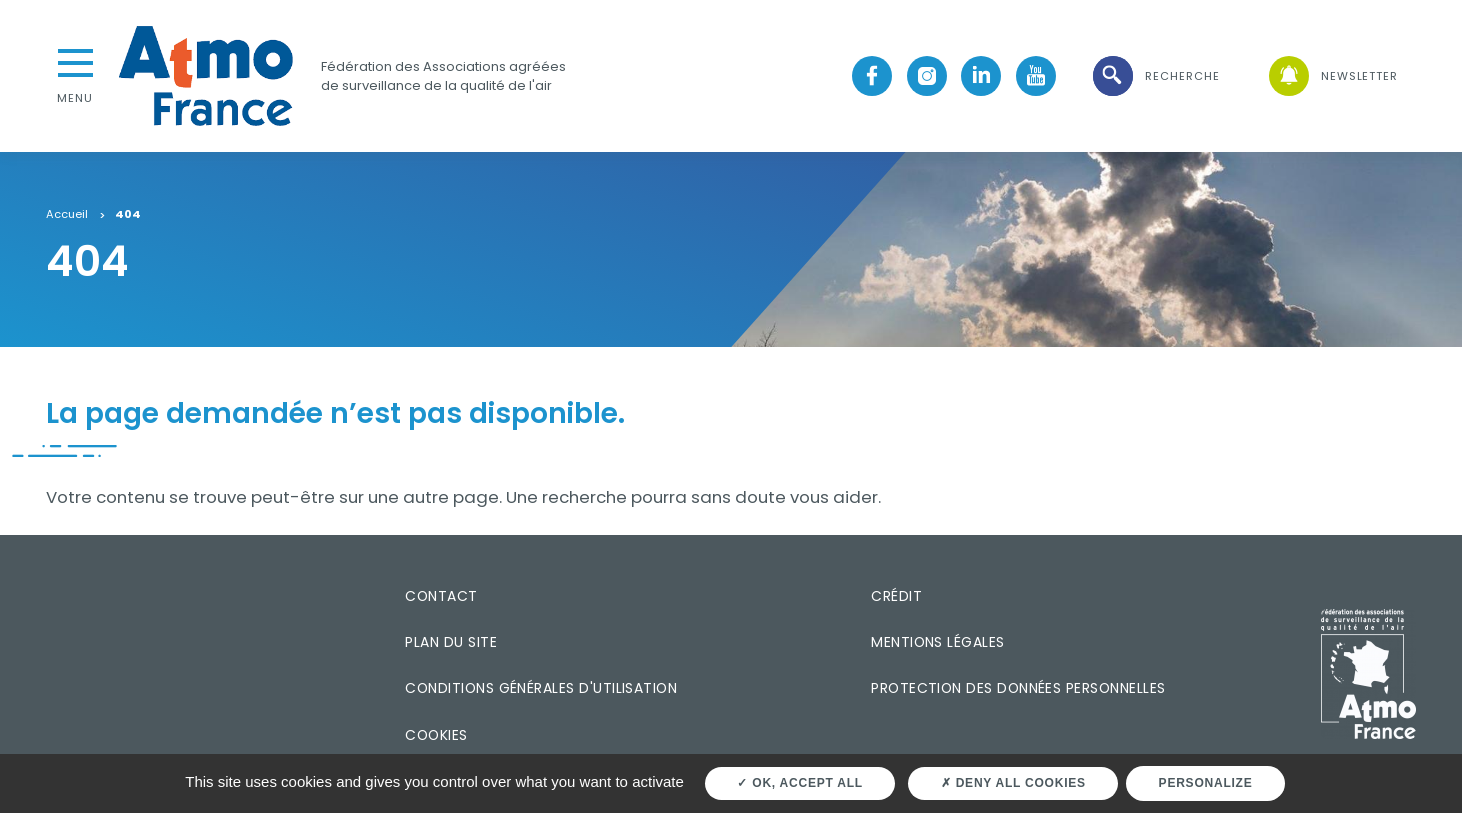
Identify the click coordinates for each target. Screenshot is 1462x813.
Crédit (896, 596)
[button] (1155, 76)
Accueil (67, 215)
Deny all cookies (1013, 783)
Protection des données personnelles (1018, 688)
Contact (441, 596)
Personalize (1206, 783)
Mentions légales (937, 642)
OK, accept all (799, 783)
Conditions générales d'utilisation (541, 688)
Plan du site (451, 642)
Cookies (436, 735)
